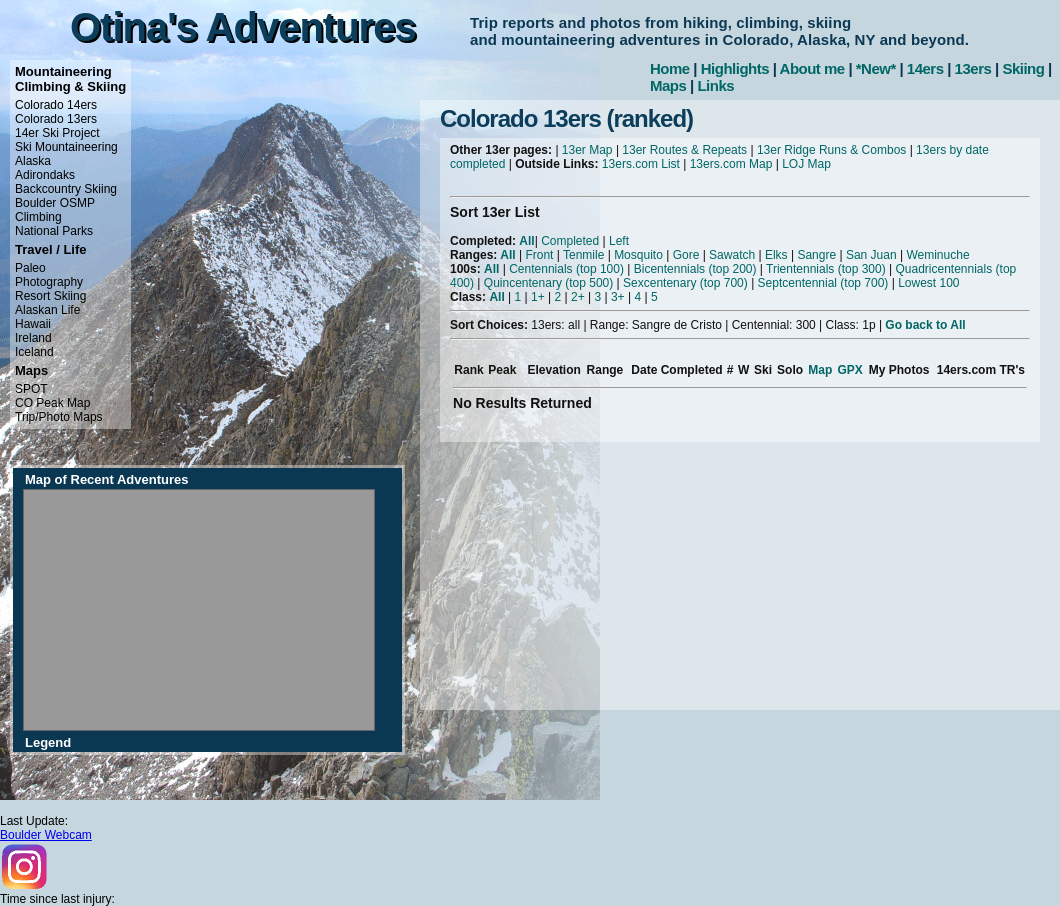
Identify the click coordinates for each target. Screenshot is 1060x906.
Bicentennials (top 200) (695, 269)
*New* (876, 68)
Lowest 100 (928, 283)
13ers (973, 68)
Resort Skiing (50, 296)
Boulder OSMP (55, 203)
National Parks (54, 231)
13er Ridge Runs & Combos (831, 150)
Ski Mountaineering (66, 147)
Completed (570, 241)
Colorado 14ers (56, 105)
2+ (578, 297)
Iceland (34, 352)
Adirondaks (45, 175)
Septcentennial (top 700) (823, 283)
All (526, 241)
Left (619, 241)
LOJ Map (806, 164)
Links (715, 85)
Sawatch (732, 255)
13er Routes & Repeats (684, 150)
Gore (686, 255)
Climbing (38, 217)
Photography (49, 282)
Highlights (735, 68)
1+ (538, 297)
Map (820, 370)
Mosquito (638, 255)
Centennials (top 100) (566, 269)
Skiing (1023, 68)
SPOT (31, 389)
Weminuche (937, 255)
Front (539, 255)
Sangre (816, 255)
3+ (618, 297)
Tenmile (583, 255)
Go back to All (925, 325)
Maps (668, 85)
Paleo (30, 268)
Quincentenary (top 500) (548, 283)
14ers (925, 68)
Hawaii (33, 324)
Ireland (33, 338)
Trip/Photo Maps (59, 417)
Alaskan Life (47, 310)
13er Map (587, 150)
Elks (776, 255)
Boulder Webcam (46, 835)
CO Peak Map (52, 403)
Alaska (33, 161)
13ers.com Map (731, 164)
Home (670, 68)
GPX (849, 370)
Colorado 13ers (56, 119)
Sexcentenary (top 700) (685, 283)
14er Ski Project (57, 133)
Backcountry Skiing (66, 189)
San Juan (871, 255)
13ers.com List (641, 164)
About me (812, 68)
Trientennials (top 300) (826, 269)
